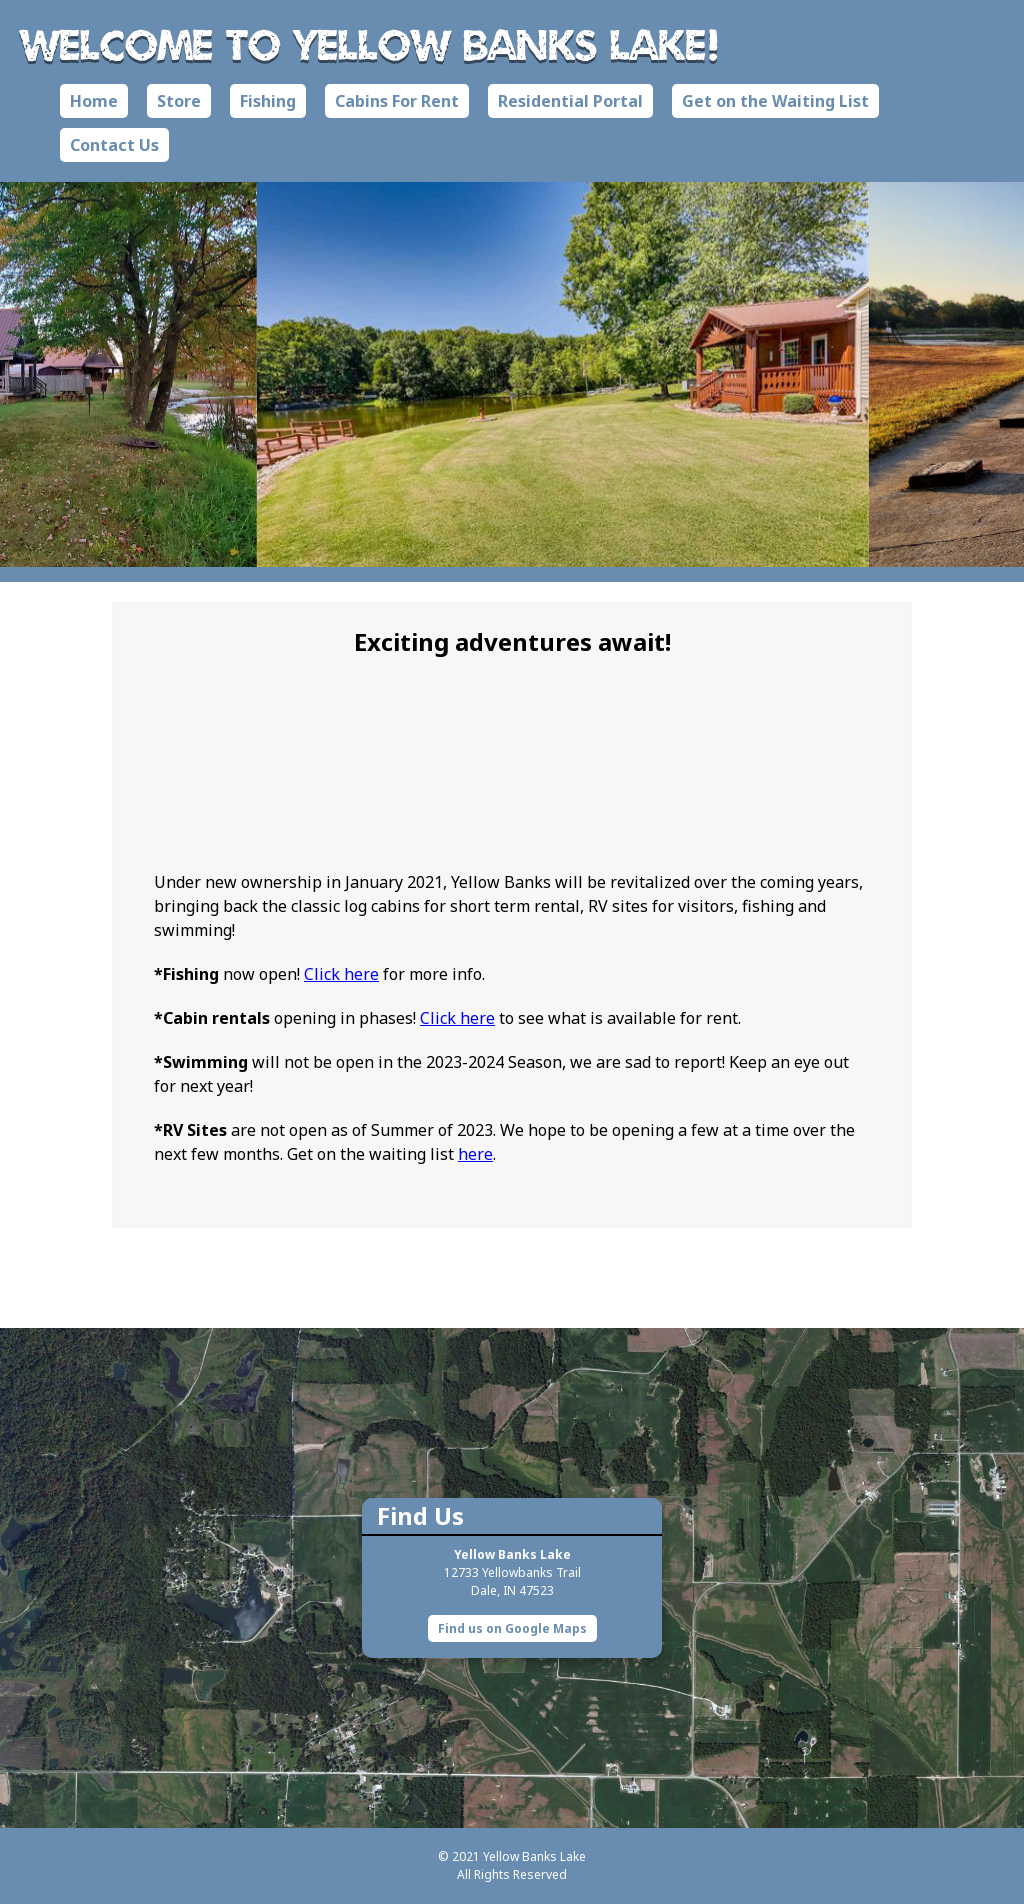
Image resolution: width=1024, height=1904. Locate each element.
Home (94, 101)
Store (179, 101)
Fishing (268, 101)
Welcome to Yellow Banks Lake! (370, 44)
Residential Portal (570, 101)
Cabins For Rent (397, 101)
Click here (341, 974)
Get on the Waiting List (775, 101)
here (475, 1154)
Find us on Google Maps (512, 1628)
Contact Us (114, 145)
